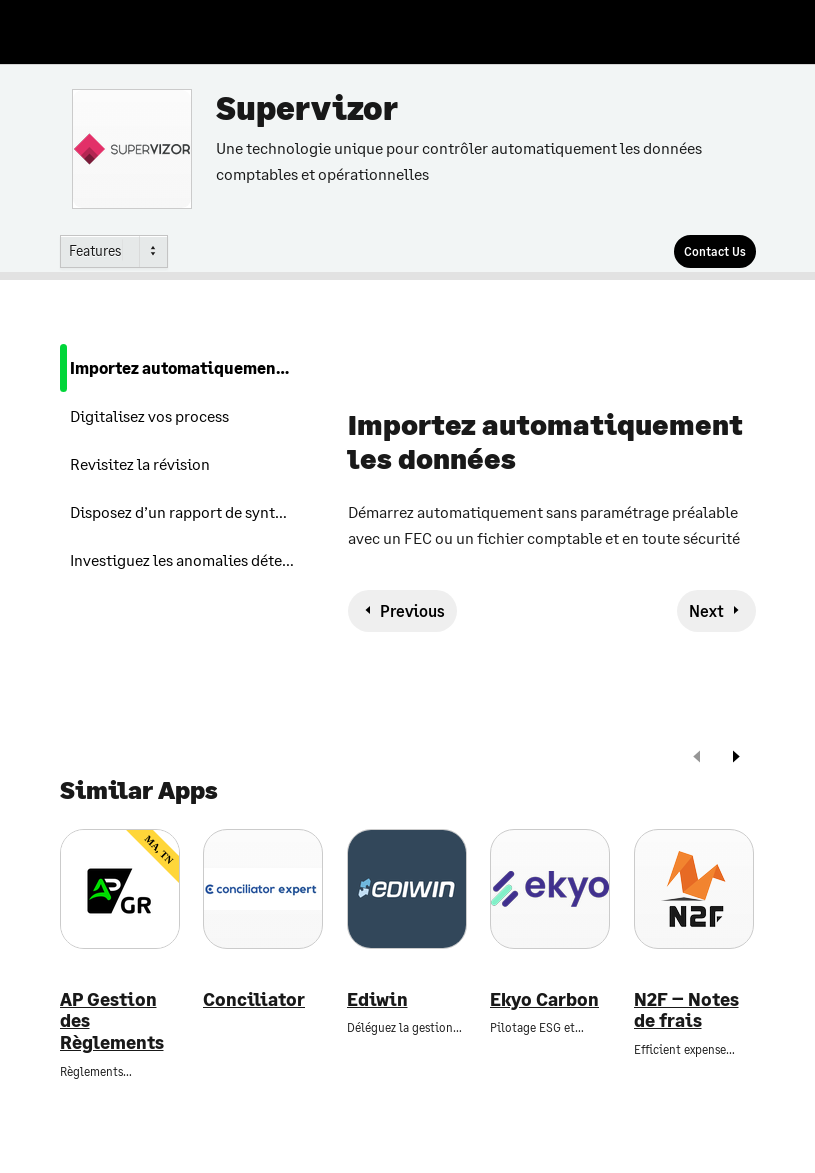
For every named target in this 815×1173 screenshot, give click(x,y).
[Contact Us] (715, 251)
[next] (736, 758)
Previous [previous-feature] (412, 610)
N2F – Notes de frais (686, 1010)
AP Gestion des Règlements (112, 1021)
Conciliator (254, 999)
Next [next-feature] (706, 610)
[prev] (697, 758)
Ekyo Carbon (544, 999)
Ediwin (377, 999)
